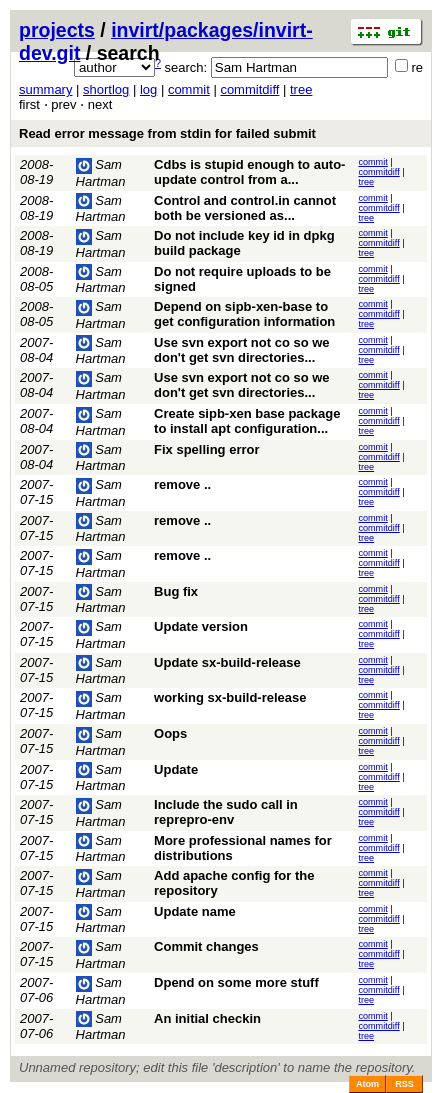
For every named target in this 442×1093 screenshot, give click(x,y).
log (148, 89)
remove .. (182, 484)
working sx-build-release (230, 697)
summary (45, 89)
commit (189, 89)
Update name (195, 911)
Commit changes (206, 946)
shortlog (106, 89)
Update (176, 769)
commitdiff (249, 89)
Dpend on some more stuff (236, 982)
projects (57, 30)
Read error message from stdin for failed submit (167, 133)
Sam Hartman (101, 209)
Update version (201, 626)
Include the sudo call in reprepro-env (226, 812)
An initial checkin (207, 1018)
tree (301, 89)
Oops (170, 733)
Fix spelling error (206, 449)
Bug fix (176, 591)
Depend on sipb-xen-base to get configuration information (244, 314)
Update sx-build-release (227, 662)
